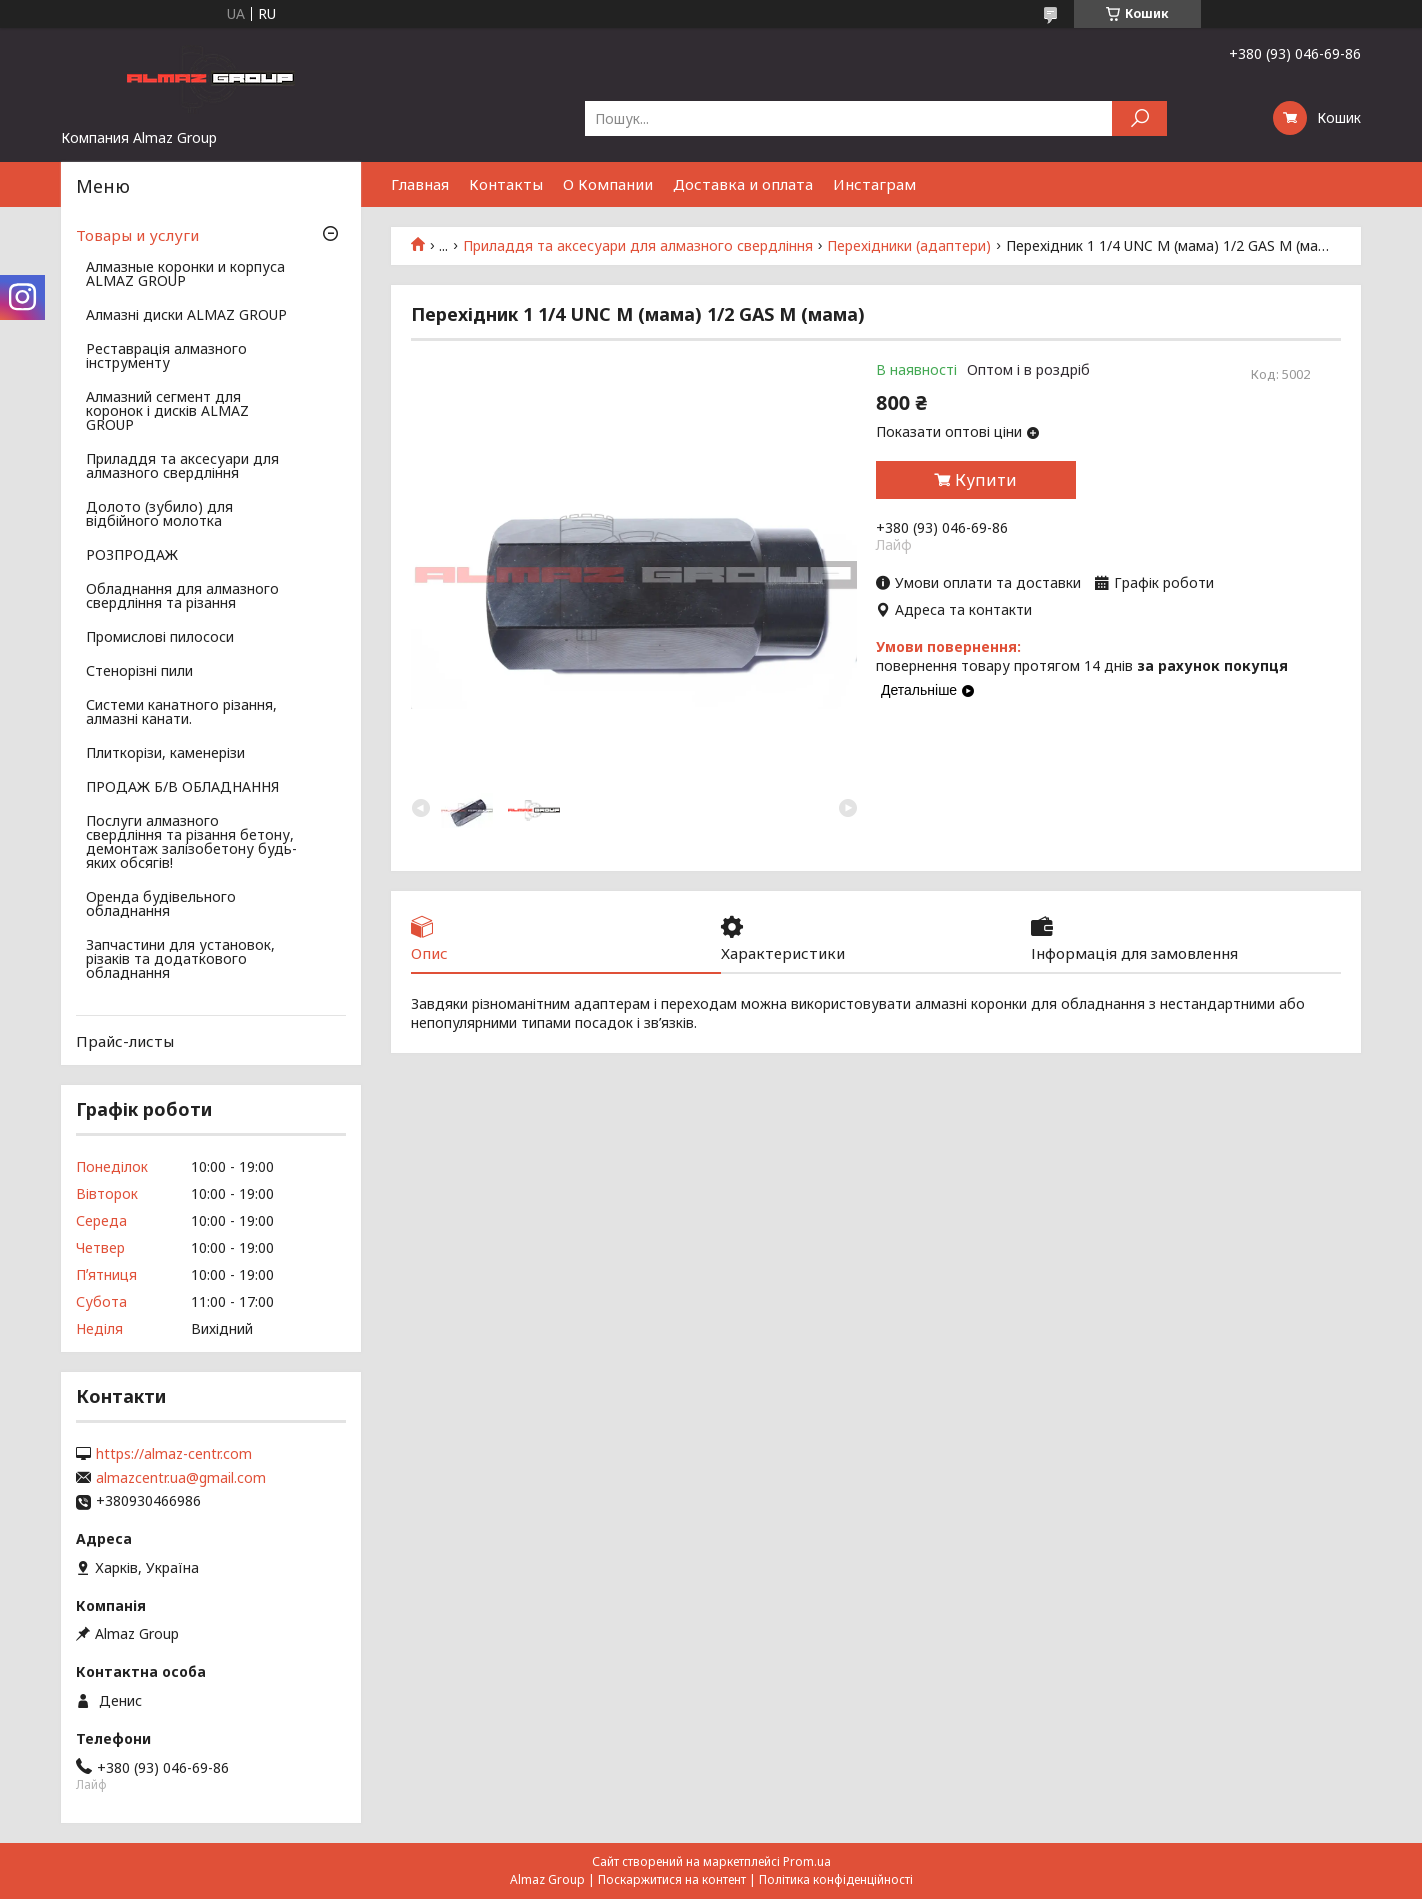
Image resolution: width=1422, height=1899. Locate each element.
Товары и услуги (137, 235)
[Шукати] (1139, 118)
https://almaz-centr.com (174, 1454)
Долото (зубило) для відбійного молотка (159, 515)
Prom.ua (807, 1861)
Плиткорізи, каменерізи (165, 754)
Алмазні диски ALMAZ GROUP (186, 316)
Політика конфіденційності (836, 1879)
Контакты (506, 184)
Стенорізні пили (139, 672)
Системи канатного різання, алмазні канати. (181, 713)
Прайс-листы (125, 1041)
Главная (420, 184)
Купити (986, 480)
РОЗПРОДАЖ (132, 556)
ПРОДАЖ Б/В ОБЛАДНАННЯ (182, 788)
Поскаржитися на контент (672, 1879)
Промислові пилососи (160, 638)
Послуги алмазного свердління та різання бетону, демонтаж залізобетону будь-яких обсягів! (191, 843)
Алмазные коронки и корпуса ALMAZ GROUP (185, 275)
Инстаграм (874, 184)
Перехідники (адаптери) (909, 246)
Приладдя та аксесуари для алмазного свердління (638, 246)
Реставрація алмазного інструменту (166, 357)
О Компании (608, 184)
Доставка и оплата (743, 184)
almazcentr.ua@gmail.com (181, 1478)
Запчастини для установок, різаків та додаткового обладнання (180, 960)
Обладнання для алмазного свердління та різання (182, 597)
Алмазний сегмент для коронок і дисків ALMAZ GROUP (167, 412)
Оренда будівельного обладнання (161, 905)
